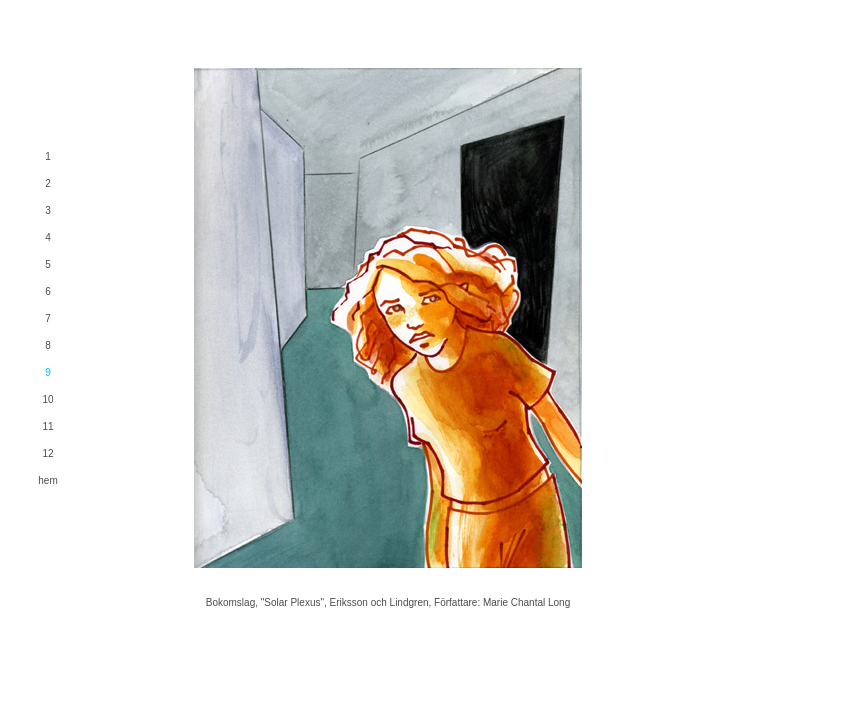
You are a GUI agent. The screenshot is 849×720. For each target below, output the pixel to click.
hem (47, 480)
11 (47, 426)
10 (47, 399)
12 (47, 453)
